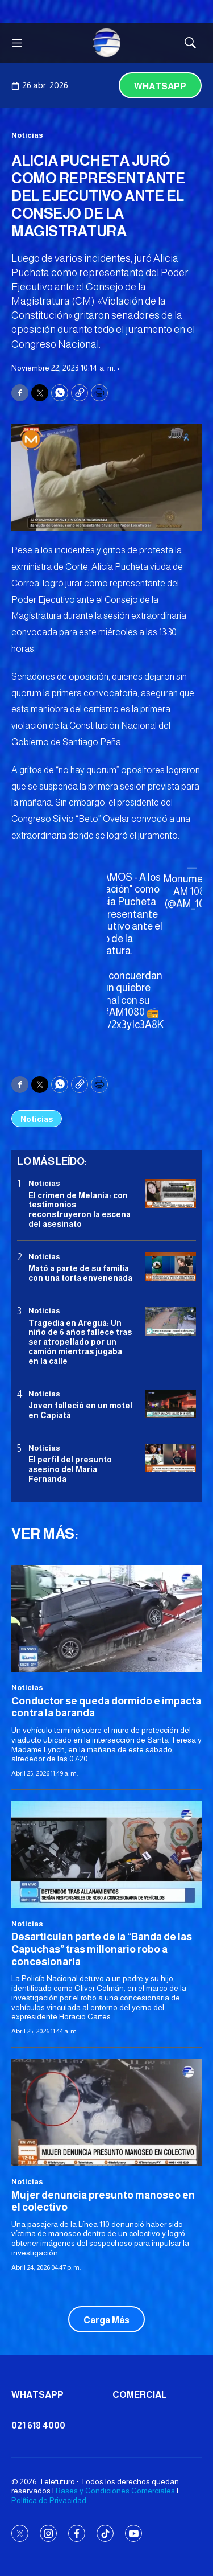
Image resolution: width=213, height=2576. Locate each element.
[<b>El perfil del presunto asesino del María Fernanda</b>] (170, 1458)
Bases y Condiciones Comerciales (115, 2490)
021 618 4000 (38, 2425)
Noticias (27, 135)
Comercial (139, 2395)
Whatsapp (160, 86)
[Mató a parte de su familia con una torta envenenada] (170, 1266)
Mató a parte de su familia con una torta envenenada (80, 1273)
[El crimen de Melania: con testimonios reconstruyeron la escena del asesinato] (170, 1193)
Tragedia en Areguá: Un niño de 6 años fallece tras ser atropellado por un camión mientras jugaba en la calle (80, 1342)
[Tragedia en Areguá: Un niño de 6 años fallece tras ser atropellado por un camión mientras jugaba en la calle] (170, 1321)
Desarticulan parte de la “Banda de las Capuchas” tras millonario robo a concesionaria (101, 1949)
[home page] (107, 42)
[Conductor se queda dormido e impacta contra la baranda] (106, 1618)
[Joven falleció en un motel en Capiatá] (170, 1404)
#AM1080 (123, 1012)
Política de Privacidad (48, 2500)
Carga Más (106, 2320)
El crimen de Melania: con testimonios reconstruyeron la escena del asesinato (79, 1210)
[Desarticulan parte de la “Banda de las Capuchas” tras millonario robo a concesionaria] (106, 1854)
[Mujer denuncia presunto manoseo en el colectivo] (106, 2112)
